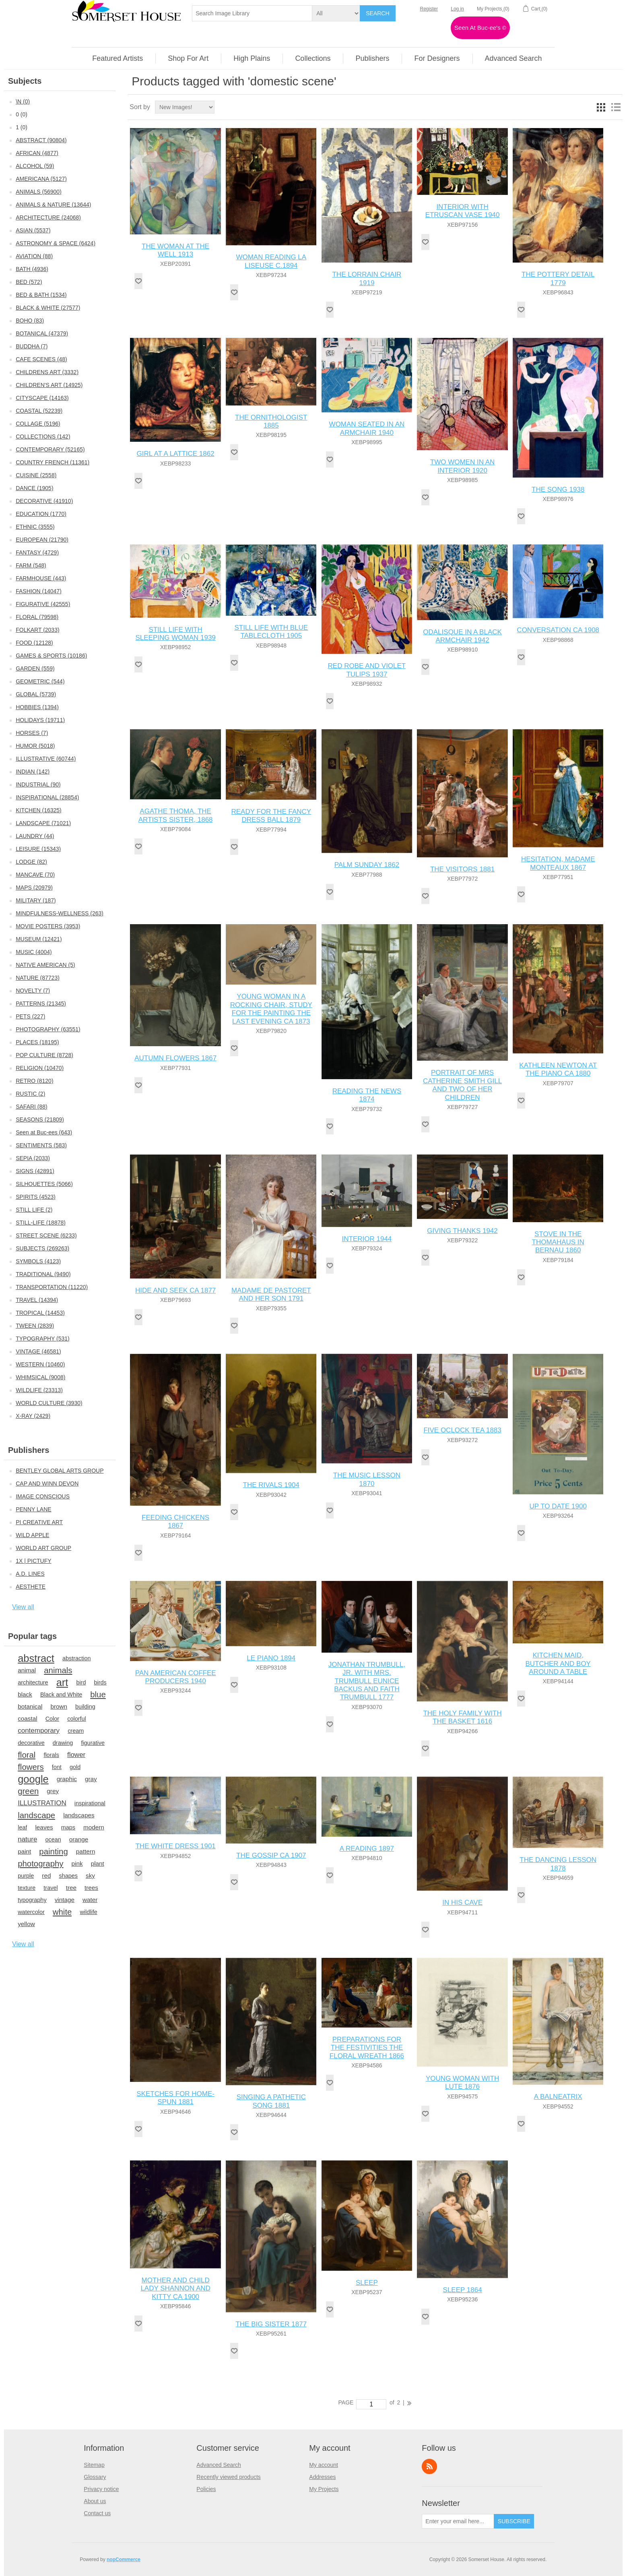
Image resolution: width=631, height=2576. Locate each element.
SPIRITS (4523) (36, 1197)
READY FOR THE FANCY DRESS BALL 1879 (271, 815)
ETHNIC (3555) (35, 526)
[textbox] (252, 13)
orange (79, 1839)
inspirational (89, 1803)
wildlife (88, 1912)
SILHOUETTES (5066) (44, 1184)
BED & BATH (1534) (41, 295)
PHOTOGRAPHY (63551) (48, 1029)
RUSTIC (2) (30, 1093)
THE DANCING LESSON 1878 (558, 1864)
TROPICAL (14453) (40, 1313)
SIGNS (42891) (35, 1171)
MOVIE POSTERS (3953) (48, 926)
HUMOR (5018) (35, 746)
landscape (36, 1815)
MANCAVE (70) (35, 874)
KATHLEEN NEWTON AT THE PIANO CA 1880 (558, 1069)
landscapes (78, 1815)
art (62, 1682)
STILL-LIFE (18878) (41, 1222)
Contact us (97, 2513)
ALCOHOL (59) (35, 166)
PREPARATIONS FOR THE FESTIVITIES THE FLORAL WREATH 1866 (367, 2048)
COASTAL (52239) (39, 411)
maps (68, 1827)
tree (71, 1887)
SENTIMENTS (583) (41, 1145)
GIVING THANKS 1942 (462, 1231)
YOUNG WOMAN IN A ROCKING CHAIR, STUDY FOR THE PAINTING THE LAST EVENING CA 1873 (271, 1009)
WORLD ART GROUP (43, 1548)
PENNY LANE (33, 1509)
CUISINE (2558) (36, 475)
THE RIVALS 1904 (271, 1485)
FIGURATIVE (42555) (43, 604)
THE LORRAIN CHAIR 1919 (366, 278)
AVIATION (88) (34, 256)
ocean (53, 1839)
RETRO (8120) (34, 1081)
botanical (30, 1706)
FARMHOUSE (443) (41, 578)
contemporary (39, 1730)
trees (91, 1887)
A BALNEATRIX (558, 2096)
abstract (36, 1658)
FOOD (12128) (34, 642)
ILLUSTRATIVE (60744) (46, 758)
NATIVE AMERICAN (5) (45, 965)
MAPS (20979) (34, 887)
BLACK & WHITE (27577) (48, 307)
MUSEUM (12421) (39, 939)
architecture (33, 1682)
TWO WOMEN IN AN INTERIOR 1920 (462, 466)
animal (27, 1670)
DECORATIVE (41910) (44, 501)
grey (53, 1791)
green (28, 1791)
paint (24, 1851)
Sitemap (94, 2465)
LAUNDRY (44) (35, 836)
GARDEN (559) (35, 668)
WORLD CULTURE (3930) (49, 1403)
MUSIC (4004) (34, 952)
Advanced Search (218, 2465)
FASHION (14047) (39, 591)
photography (40, 1863)
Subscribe (514, 2521)
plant (97, 1863)
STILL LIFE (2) (34, 1209)
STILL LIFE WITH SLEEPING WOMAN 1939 (175, 633)
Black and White (61, 1694)
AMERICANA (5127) (41, 179)
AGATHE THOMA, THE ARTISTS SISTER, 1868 (175, 815)
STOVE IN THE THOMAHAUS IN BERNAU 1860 (558, 1242)
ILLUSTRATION (42, 1803)
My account (323, 2465)
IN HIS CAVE (462, 1902)
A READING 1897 (367, 1848)
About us (95, 2501)
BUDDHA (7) (31, 346)
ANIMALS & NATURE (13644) (53, 204)
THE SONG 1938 (558, 489)
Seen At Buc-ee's (480, 27)
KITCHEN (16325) (39, 810)
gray (91, 1778)
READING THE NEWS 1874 (367, 1095)
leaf (22, 1827)
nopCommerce (123, 2559)
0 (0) (21, 114)
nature (27, 1839)
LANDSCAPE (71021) (43, 823)
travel (50, 1888)
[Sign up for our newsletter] (458, 2521)
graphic (67, 1778)
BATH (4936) (32, 269)
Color (52, 1718)
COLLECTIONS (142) (43, 436)
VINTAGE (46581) (38, 1351)
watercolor (31, 1912)
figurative (93, 1743)
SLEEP (367, 2282)
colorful (76, 1718)
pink (77, 1863)
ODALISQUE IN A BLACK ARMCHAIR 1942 (462, 636)
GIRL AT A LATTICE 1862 (175, 453)
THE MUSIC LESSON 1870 (366, 1479)
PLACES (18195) (37, 1042)
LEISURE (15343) (38, 849)
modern (93, 1827)
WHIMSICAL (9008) (40, 1377)
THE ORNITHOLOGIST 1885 (271, 421)
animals (58, 1670)
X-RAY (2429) (33, 1416)
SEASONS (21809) (40, 1119)
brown (58, 1706)
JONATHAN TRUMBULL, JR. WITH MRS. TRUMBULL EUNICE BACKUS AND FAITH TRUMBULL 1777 (366, 1681)
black (25, 1694)
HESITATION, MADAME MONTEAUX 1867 (558, 863)
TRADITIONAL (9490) (43, 1274)
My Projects (323, 2489)
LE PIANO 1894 (271, 1658)
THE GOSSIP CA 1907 (271, 1855)
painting (53, 1851)
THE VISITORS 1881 (462, 869)
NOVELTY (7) (33, 990)
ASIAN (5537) (33, 230)
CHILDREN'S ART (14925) (49, 385)
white (62, 1912)
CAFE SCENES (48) (41, 359)
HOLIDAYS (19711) (40, 720)
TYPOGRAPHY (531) (43, 1338)
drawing (63, 1743)
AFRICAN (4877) (37, 153)
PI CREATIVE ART (39, 1522)
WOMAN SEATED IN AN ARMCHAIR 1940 (367, 428)
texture (26, 1888)
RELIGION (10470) (40, 1068)
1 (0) (21, 127)
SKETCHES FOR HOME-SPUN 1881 (175, 2098)
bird (81, 1682)
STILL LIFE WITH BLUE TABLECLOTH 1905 (271, 631)
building (85, 1706)
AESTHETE (30, 1586)
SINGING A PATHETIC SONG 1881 (271, 2101)
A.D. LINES (30, 1573)
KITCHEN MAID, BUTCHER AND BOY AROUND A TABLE (557, 1663)
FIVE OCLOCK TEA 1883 (462, 1430)
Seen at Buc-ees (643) (44, 1132)
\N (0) (23, 101)
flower (76, 1755)
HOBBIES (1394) (37, 707)
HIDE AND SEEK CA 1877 (175, 1290)
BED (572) (29, 282)
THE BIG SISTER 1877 (271, 2324)
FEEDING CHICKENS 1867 (175, 1521)
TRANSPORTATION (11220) (52, 1287)
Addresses (322, 2477)
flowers (31, 1767)
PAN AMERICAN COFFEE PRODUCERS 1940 (175, 1677)
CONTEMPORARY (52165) (50, 449)
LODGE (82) (31, 862)
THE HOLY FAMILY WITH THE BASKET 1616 (462, 1717)
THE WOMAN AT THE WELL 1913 (175, 250)
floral (26, 1754)
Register (429, 9)
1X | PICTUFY (33, 1561)
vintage (64, 1899)
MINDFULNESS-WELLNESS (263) (59, 913)
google (33, 1779)
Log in (457, 9)
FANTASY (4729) (37, 552)
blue (98, 1694)
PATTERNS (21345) (41, 1003)
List (616, 107)
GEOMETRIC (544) (40, 681)
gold (75, 1767)
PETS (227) (30, 1016)
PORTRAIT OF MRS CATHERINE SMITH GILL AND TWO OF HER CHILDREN (462, 1085)
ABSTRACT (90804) (41, 140)
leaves (44, 1827)
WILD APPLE (32, 1535)
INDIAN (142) (32, 771)
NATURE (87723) (38, 978)
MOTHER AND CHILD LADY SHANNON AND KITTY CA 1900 (175, 2288)
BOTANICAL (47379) (42, 333)
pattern (85, 1851)
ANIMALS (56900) (39, 191)
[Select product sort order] (184, 107)
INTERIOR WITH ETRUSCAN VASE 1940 (462, 211)
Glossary (95, 2477)
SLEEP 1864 (462, 2290)
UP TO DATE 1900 (558, 1506)
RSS (429, 2466)
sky (90, 1875)
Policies (206, 2489)
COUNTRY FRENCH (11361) (52, 462)
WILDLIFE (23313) (39, 1390)
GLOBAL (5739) (36, 694)
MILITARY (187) (36, 900)
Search (377, 13)
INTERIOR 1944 (367, 1239)
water (89, 1899)
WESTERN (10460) (40, 1364)
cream (76, 1731)
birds (100, 1682)
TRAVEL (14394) (37, 1300)
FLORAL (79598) (37, 617)
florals (51, 1755)
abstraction (76, 1658)
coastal (27, 1718)
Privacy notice (101, 2489)
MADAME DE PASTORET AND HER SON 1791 (271, 1294)
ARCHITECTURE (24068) (48, 217)
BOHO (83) (30, 320)
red (46, 1875)
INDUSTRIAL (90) (38, 784)
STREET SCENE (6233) (46, 1235)
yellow (26, 1923)
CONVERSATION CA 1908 (558, 630)
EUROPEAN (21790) (42, 539)
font (57, 1767)
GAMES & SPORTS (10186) (51, 655)
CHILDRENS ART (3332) (47, 372)
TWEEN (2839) (35, 1325)
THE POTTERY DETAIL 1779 (558, 278)
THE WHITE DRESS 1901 (175, 1846)
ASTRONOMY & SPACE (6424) (55, 243)
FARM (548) (31, 565)
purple (26, 1876)
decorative (31, 1743)
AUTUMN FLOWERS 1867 (175, 1058)
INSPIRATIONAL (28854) (47, 797)
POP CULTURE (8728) (44, 1055)
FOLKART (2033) (37, 630)
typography (32, 1900)
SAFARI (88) (31, 1106)
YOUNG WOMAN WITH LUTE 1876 (462, 2082)
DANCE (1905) (34, 488)
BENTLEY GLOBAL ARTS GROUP (59, 1470)
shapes (68, 1876)
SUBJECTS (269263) (42, 1248)
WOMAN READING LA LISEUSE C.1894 (271, 261)
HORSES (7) (32, 733)
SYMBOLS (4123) (38, 1261)
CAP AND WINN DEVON (47, 1483)
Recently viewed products (228, 2477)
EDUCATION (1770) (41, 514)
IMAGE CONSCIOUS (43, 1496)
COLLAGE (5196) (38, 423)
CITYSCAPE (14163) (42, 398)
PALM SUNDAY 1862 (367, 865)
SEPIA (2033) (33, 1158)
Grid (601, 107)
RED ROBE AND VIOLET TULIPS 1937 (367, 670)
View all (23, 1607)
